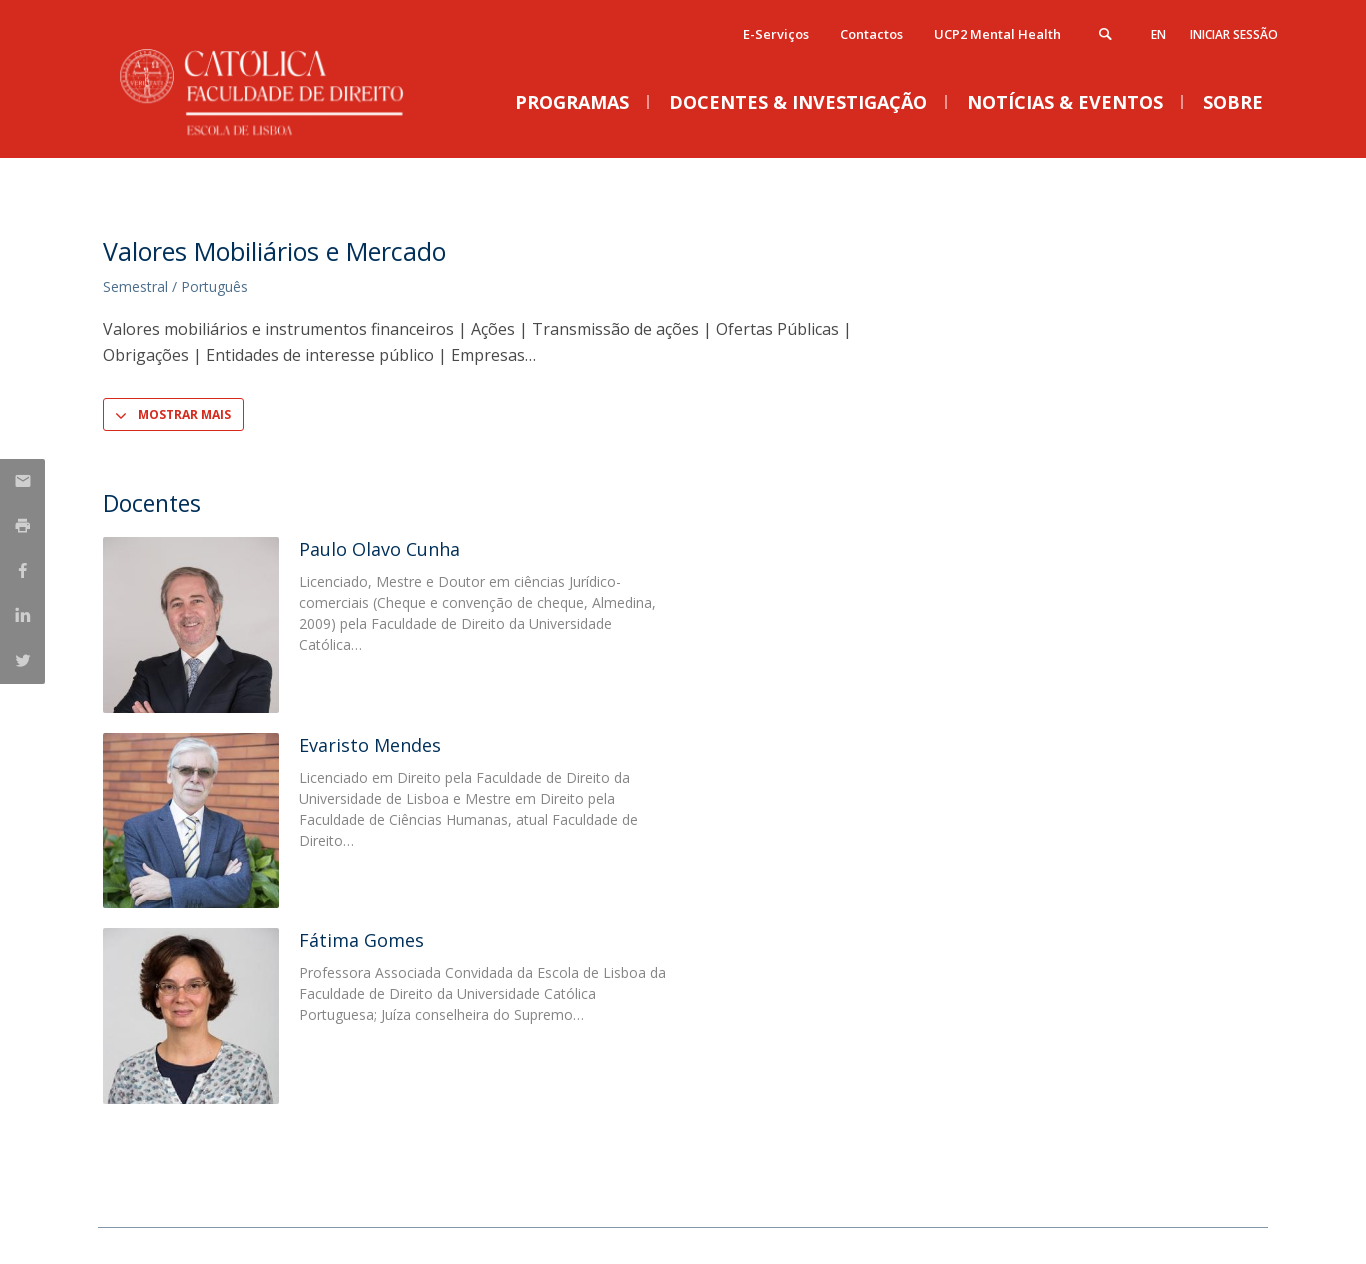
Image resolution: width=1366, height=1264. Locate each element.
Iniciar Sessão (1234, 34)
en (1158, 34)
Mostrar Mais (184, 414)
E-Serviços (776, 34)
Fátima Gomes (361, 940)
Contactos (871, 34)
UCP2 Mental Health (997, 34)
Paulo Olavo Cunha (379, 549)
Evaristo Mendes (370, 745)
